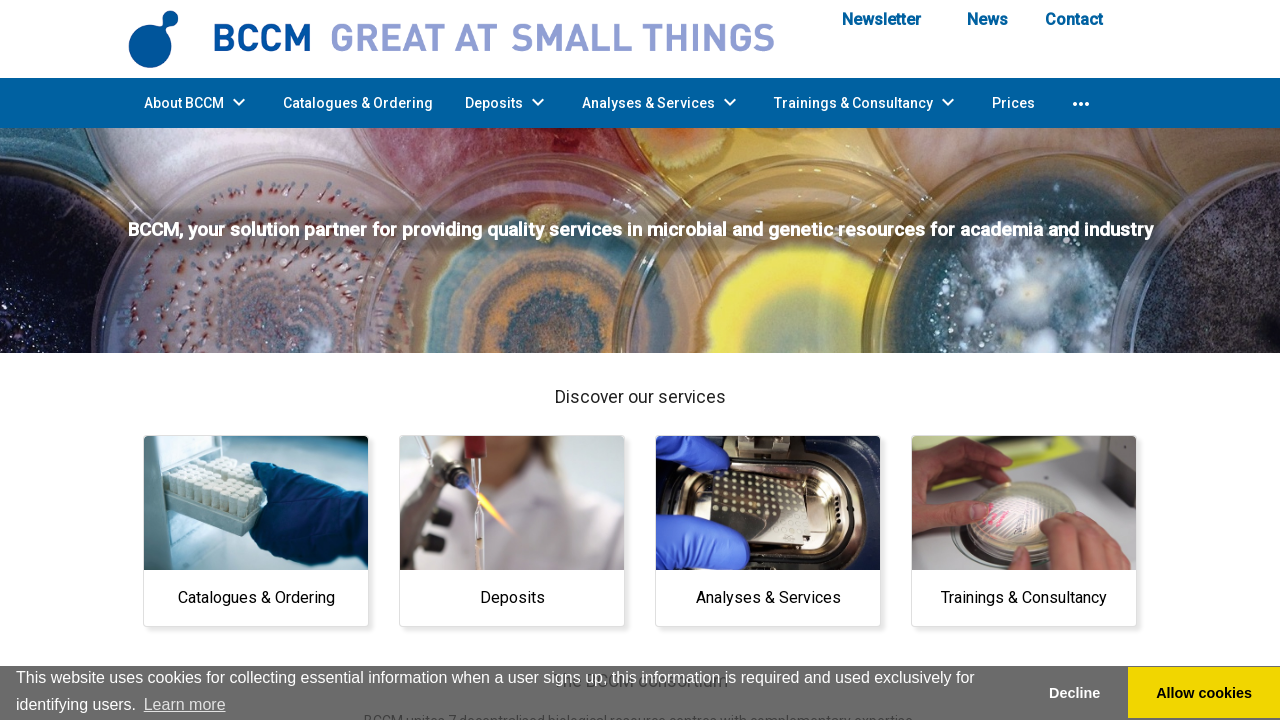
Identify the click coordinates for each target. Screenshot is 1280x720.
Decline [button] (1074, 693)
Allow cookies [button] (1204, 693)
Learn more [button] (185, 704)
